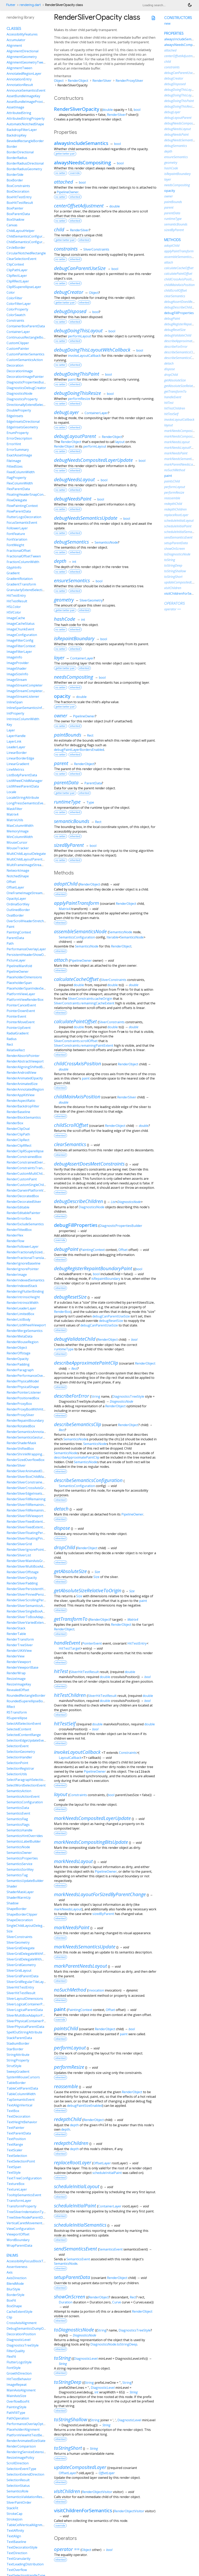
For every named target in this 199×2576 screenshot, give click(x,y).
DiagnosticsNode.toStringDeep (113, 2344)
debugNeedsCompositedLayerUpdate (93, 460)
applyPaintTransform (76, 903)
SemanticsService (19, 1864)
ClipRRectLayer (18, 281)
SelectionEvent (18, 1746)
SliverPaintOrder (19, 2502)
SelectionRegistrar (20, 1768)
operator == (67, 2549)
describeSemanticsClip (77, 1424)
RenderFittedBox (19, 1229)
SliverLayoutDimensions (25, 1998)
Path (10, 943)
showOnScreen (69, 2296)
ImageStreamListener (23, 696)
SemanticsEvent (111, 2249)
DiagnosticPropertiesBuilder (120, 1225)
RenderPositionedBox (23, 1398)
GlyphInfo (14, 567)
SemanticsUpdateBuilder (25, 1880)
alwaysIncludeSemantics (81, 143)
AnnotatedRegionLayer (24, 73)
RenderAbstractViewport (25, 1061)
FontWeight (15, 545)
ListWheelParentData (23, 786)
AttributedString (19, 113)
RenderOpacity (18, 1359)
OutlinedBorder (18, 910)
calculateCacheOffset (76, 979)
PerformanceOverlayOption (27, 2424)
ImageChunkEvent (20, 629)
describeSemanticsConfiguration (88, 1480)
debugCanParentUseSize (80, 268)
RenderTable (16, 1634)
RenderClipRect (18, 1140)
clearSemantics (70, 1144)
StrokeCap (14, 2513)
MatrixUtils (15, 820)
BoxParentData (18, 214)
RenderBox (62, 1311)
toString (62, 2358)
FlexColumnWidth (20, 483)
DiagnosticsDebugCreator (26, 388)
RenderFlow (15, 1241)
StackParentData (19, 2038)
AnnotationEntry (19, 79)
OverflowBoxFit (18, 2401)
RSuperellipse (17, 1718)
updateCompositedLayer (80, 2467)
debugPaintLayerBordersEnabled (79, 749)
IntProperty (15, 713)
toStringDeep (67, 2382)
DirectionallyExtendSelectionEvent (32, 404)
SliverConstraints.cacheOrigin (90, 998)
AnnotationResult (20, 85)
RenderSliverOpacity (76, 109)
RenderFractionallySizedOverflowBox (34, 1252)
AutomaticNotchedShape (25, 124)
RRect (11, 1707)
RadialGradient (18, 1033)
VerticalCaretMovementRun (27, 2223)
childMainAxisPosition (77, 1096)
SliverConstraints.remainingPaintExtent (83, 1045)
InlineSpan (15, 702)
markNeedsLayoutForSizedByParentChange (100, 1894)
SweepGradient (18, 2071)
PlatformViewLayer (21, 994)
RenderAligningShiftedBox (26, 1067)
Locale (11, 792)
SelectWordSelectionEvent (26, 1785)
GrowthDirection (19, 2373)
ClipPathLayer (17, 270)
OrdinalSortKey (18, 904)
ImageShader (17, 668)
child (59, 229)
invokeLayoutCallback (84, 355)
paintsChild (66, 2028)
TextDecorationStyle (22, 2547)
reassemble (66, 2086)
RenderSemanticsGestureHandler (32, 1437)
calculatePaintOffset (75, 1021)
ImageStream (17, 679)
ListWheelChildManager (25, 780)
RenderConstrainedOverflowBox (31, 1162)
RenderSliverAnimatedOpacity (29, 1471)
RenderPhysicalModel (23, 1381)
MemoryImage (18, 831)
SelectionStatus (18, 2485)
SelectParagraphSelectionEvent (30, 1779)
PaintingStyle (16, 2407)
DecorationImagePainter (25, 376)
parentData (66, 782)
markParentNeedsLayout (80, 1965)
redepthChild (67, 2119)
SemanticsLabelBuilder (24, 1841)
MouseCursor (17, 842)
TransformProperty (21, 2206)
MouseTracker (18, 848)
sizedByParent (69, 845)
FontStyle (14, 2368)
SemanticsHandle (19, 1830)
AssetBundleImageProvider (27, 101)
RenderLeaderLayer (21, 1308)
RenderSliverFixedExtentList (27, 1527)
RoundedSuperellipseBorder (28, 1701)
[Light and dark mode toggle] (190, 5)
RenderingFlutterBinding (25, 1291)
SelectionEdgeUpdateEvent (27, 1740)
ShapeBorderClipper (22, 1914)
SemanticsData (18, 1808)
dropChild (64, 1547)
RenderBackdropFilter (23, 1106)
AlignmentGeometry (22, 57)
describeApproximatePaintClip (86, 1362)
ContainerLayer (96, 413)
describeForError (71, 1395)
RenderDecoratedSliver (24, 1201)
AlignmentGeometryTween (27, 62)
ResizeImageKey (19, 1684)
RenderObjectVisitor (97, 2492)
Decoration (15, 365)
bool (137, 109)
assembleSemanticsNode (80, 931)
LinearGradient (18, 764)
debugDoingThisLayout (78, 330)
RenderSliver (101, 80)
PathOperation (18, 2418)
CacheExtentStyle (19, 2311)
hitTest (61, 1671)
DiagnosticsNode (129, 1202)
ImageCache (16, 618)
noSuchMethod (70, 1989)
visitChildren (67, 2491)
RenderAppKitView (20, 1095)
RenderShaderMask (21, 1443)
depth (60, 561)
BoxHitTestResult (20, 202)
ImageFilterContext (21, 646)
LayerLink (14, 741)
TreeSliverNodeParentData (27, 2217)
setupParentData (72, 2277)
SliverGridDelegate (21, 1948)
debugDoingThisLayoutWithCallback (92, 349)
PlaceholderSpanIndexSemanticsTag (34, 988)
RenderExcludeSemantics (25, 1224)
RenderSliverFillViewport (25, 1516)
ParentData (93, 783)
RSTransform (17, 1712)
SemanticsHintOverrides (25, 1836)
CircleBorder (16, 247)
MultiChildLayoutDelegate (26, 853)
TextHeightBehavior (22, 2122)
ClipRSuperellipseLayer (24, 287)
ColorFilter (14, 298)
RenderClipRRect (19, 1145)
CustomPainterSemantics (25, 354)
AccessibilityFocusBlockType (28, 2261)
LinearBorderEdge (20, 758)
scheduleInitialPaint (107, 2173)
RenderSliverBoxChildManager (30, 1476)
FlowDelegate (17, 500)
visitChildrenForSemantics (83, 2510)
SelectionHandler (19, 1757)
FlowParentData (19, 511)
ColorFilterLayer (19, 303)
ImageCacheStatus (21, 623)
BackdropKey (16, 135)
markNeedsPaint (71, 1927)
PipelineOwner (68, 192)
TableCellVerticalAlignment (27, 2525)
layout (120, 442)
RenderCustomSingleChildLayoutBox (34, 1185)
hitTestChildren (70, 1695)
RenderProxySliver (129, 80)
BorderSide (15, 174)
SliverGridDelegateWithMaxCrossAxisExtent (39, 1959)
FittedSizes (15, 466)
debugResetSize (70, 1296)
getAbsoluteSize (70, 1571)
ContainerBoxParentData (26, 326)
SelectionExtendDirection (25, 2474)
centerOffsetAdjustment (79, 205)
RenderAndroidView (21, 1072)
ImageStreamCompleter (25, 685)
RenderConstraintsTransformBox (32, 1168)
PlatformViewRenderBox (25, 999)
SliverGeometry (91, 600)
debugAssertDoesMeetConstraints (89, 1163)
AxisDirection (16, 2278)
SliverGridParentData (22, 1976)
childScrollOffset (71, 1125)
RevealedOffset (18, 1690)
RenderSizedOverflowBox (25, 1460)
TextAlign (14, 2536)
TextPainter (15, 2127)
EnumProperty (18, 433)
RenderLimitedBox (20, 1314)
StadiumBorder (18, 2043)
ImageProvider (18, 663)
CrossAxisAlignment (22, 2323)
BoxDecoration (18, 191)
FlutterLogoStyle (19, 2362)
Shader (12, 1886)
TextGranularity (18, 2558)
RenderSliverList (19, 1555)
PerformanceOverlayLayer (26, 949)
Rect (90, 735)
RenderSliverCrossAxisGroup (28, 1488)
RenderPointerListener (24, 1392)
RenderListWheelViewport (26, 1325)
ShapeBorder (17, 1909)
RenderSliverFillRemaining (26, 1499)
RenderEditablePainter (23, 1213)
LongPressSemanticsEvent (26, 803)
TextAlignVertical (19, 2105)
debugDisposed (70, 311)
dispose (62, 1528)
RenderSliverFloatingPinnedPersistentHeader (41, 1538)
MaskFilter (14, 809)
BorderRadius (17, 158)
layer (59, 657)
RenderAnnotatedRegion (25, 1089)
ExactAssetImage (19, 455)
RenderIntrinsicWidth (22, 1302)
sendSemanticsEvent (75, 2248)
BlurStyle (13, 2289)
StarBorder (15, 2049)
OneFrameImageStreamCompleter (32, 893)
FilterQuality (16, 2351)
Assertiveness (17, 2267)
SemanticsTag (17, 1875)
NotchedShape (18, 876)
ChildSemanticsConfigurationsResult (34, 236)
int (74, 561)
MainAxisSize (16, 2396)
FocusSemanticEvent (22, 522)
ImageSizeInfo (17, 674)
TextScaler (14, 2150)
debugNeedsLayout (74, 479)
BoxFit (11, 2300)
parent (61, 763)
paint (72, 379)
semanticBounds (71, 821)
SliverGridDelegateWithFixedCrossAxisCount (40, 1953)
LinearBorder (17, 752)
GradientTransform (21, 584)
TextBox (13, 2111)
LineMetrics (15, 769)
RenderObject (78, 80)
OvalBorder (15, 915)
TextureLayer (17, 2189)
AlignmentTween (19, 68)
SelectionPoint (17, 1763)
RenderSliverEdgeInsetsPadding (30, 1493)
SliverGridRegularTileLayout (28, 1982)
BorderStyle (15, 2295)
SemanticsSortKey (20, 1869)
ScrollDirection (18, 2463)
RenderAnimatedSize (22, 1084)
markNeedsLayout (73, 1861)
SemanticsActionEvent (23, 1796)
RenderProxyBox (19, 1403)
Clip (9, 2317)
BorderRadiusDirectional (25, 163)
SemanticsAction (19, 1791)
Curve (116, 2302)
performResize (79, 398)
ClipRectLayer (17, 275)
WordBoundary (18, 2240)
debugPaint (66, 1249)
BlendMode (15, 2283)
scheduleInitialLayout (76, 2186)
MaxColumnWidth (20, 825)
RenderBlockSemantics (24, 1117)
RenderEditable (18, 1207)
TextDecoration (18, 2116)
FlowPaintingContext (22, 505)
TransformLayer (19, 2200)
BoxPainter (15, 208)
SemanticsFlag (17, 1819)
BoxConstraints (18, 186)
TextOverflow (17, 2570)
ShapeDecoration (20, 1920)
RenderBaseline (18, 1112)
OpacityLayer (16, 898)
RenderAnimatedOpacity (25, 1078)
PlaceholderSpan (19, 983)
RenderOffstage (18, 1353)
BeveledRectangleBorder (25, 141)
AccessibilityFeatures (22, 34)
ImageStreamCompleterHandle (30, 691)
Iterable (112, 937)
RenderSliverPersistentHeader (29, 1589)
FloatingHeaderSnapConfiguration (32, 494)
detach (61, 1508)
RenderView (15, 1656)
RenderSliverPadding (22, 1583)
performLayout (79, 336)
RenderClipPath (18, 1134)
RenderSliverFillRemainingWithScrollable (37, 1510)
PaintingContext (92, 1250)
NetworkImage (18, 870)
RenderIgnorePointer (23, 1269)
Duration (65, 2302)
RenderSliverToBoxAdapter (27, 1617)
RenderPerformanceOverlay (27, 1375)
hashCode (64, 619)
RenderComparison (21, 2446)
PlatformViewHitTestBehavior (29, 2435)
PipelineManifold (19, 966)
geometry (64, 599)
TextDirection (17, 2553)
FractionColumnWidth (23, 562)
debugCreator (68, 292)
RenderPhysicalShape (23, 1387)
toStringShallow (70, 2419)
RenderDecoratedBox (23, 1196)
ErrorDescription (19, 438)
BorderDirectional (20, 152)
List (113, 1202)
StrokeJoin (14, 2519)
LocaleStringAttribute (23, 797)
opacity (62, 696)
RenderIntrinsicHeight (23, 1297)
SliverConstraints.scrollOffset (76, 1041)
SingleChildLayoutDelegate (27, 1925)
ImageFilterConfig (20, 640)
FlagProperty (16, 477)
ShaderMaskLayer (20, 1892)
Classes (14, 28)
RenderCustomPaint (22, 1179)
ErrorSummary (18, 449)
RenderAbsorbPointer (23, 1055)
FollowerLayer (17, 528)
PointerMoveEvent (21, 1022)
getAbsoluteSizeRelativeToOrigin (87, 1590)
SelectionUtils (17, 1774)
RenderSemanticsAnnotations (29, 1432)
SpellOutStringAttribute (24, 2032)
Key (9, 724)
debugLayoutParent (75, 436)
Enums (12, 2255)
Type (90, 802)
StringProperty (18, 2060)
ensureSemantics (72, 580)
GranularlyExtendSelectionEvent (31, 590)
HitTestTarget (69, 1648)
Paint (10, 926)
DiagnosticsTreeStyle (128, 1396)
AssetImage (15, 107)
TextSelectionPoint (21, 2161)
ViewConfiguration (21, 2228)
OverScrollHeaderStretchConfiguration (36, 921)
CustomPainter (18, 348)
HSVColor (14, 612)
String (95, 1396)
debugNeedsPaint (72, 498)
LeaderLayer (16, 747)
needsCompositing (73, 676)
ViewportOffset (18, 2234)
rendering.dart (30, 5)
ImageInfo (14, 657)
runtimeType (67, 801)
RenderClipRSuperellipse (25, 1151)
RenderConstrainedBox (24, 1157)
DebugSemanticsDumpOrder (28, 2328)
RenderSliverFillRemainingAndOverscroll (37, 1504)
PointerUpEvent (19, 1027)
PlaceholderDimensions (24, 977)
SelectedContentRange (24, 1735)
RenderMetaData (19, 1336)
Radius (12, 1039)
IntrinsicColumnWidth (23, 719)
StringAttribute (18, 2054)
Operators (174, 603)
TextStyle (14, 2172)
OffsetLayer (102, 2163)
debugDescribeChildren (78, 1201)
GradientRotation (20, 578)
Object (59, 80)
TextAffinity (15, 2530)
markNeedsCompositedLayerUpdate (92, 1818)
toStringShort (68, 2448)
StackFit (12, 2508)
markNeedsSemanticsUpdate (84, 1946)
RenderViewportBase (22, 1667)
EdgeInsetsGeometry (22, 427)
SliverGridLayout (19, 1970)
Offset (123, 1250)
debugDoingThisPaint (76, 373)
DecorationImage (20, 371)
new (167, 23)
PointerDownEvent (21, 1011)
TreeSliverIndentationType (27, 2212)
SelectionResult (18, 2480)
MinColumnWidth (20, 837)
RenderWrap (16, 1673)
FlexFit (11, 2356)
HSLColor (14, 607)
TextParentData (19, 2133)
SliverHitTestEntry (20, 1987)
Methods (172, 240)
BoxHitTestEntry (19, 197)
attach (61, 959)
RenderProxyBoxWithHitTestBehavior (35, 1409)
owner (60, 715)
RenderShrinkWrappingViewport (31, 1454)
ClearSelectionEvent (21, 259)
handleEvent (67, 1642)
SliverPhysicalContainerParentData (33, 2021)
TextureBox (15, 2184)
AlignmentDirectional (22, 51)
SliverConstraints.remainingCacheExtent (84, 1003)
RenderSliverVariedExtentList (28, 1622)
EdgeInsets (15, 416)
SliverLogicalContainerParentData (32, 2004)
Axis (10, 2272)
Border (12, 146)
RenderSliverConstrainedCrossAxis (33, 1482)
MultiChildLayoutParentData (28, 859)
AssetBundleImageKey (23, 96)
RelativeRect (16, 1050)
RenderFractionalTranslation (28, 1258)
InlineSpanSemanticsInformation (31, 708)
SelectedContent (19, 1729)
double (107, 109)
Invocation (96, 1990)
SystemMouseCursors (23, 2077)
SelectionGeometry (21, 1751)
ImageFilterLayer (19, 651)
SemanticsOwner (19, 1852)
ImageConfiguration (22, 635)
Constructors (178, 18)
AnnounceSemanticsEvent (26, 90)
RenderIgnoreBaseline (23, 1263)
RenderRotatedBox (21, 1426)
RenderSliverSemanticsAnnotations (33, 1605)
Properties (174, 33)
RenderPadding (18, 1364)
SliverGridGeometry (21, 1965)
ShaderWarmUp (19, 1897)
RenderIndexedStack (22, 1286)
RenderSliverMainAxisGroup (28, 1561)
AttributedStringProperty (26, 118)
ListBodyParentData (22, 775)
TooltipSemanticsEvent (24, 2195)
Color (11, 292)
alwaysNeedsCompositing (82, 162)
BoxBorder (15, 180)
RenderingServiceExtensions (28, 2452)
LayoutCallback (70, 1757)
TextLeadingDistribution (25, 2564)
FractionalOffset (19, 550)
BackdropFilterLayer (22, 129)
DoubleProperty (19, 410)
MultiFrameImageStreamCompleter (33, 865)
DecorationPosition (21, 2334)
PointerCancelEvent (21, 1005)
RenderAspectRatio (21, 1100)
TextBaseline (16, 2542)
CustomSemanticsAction (25, 360)
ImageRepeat (17, 2384)
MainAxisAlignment (21, 2390)
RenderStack (16, 1628)
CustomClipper (18, 343)
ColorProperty (17, 309)
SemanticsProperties (22, 1858)
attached (63, 181)
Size (97, 1572)
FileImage (14, 461)
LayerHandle (16, 736)
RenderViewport (19, 1662)
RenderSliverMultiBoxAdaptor (29, 1566)
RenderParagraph (20, 1370)
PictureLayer (16, 960)
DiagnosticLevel (86, 2358)
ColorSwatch (16, 315)
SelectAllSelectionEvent (24, 1723)
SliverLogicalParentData (25, 2010)
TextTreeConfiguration (24, 2178)
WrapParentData (19, 2245)
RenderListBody (18, 1319)
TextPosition (16, 2139)
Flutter (10, 5)
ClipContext (15, 264)
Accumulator (16, 40)
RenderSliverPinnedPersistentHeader (34, 1594)
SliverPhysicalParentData (25, 2026)
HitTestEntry (137, 1643)
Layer (11, 730)
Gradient (13, 573)
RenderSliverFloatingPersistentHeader (35, 1533)
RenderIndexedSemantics (25, 1280)
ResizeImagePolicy (20, 2457)
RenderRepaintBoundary (25, 1420)
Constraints (128, 1752)
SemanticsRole (17, 2491)
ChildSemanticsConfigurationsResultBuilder (39, 242)
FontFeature (16, 534)
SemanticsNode (106, 542)
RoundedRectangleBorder (26, 1695)
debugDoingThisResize (77, 393)
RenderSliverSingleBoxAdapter (30, 1611)
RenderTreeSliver (20, 1645)
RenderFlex (15, 1235)
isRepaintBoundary (74, 638)
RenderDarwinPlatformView (27, 1190)
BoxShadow (15, 219)
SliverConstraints (96, 249)
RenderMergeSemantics (25, 1330)
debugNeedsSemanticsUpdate (85, 518)
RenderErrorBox (19, 1218)
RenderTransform (20, 1639)
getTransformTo (71, 1619)
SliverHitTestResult (84, 1672)
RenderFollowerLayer (23, 1246)
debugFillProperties (75, 1225)
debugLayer (66, 412)
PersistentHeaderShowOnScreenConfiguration (42, 954)
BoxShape (14, 2306)
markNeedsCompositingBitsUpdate (91, 1842)
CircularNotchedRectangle (26, 253)
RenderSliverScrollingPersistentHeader (36, 1600)
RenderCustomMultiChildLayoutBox (33, 1173)
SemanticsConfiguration (77, 937)
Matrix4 (64, 909)
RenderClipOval (18, 1128)
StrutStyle (14, 2066)
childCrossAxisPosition (77, 1063)
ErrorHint (14, 444)
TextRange (15, 2144)
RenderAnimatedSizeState (26, 2441)
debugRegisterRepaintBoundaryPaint (93, 1268)
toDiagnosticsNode (74, 2329)
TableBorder (16, 2083)
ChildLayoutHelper (21, 230)
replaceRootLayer (72, 2162)
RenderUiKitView (19, 1650)
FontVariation (17, 539)
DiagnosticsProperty (22, 399)
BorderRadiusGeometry (24, 169)
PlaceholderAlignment (23, 2429)
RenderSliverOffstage (23, 1572)
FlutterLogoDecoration (24, 517)
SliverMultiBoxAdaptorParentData (32, 2015)
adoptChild (66, 883)
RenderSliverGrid (19, 1544)
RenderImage (17, 1274)
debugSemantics (71, 541)
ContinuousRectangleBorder (28, 337)
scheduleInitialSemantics (80, 2224)
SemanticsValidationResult (26, 2497)
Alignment (14, 45)
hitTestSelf (64, 1723)
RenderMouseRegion (22, 1342)
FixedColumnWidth (21, 472)
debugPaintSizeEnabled (84, 2105)
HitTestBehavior (19, 2379)
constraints (66, 248)
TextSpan (14, 2167)
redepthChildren (71, 2143)
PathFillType (16, 2412)
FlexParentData (18, 489)
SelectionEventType (21, 2469)
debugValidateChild (74, 1339)
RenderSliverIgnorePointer (27, 1549)
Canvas (12, 225)
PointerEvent (92, 1643)
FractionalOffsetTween (24, 556)
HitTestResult (17, 601)
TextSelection (17, 2155)
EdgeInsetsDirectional (23, 421)
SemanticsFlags (18, 1824)
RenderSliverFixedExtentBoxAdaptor (34, 1521)
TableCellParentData (22, 2088)
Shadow (12, 1903)
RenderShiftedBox (20, 1448)
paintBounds (67, 734)
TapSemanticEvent (21, 2099)
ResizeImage (16, 1678)
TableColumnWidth (21, 2094)
